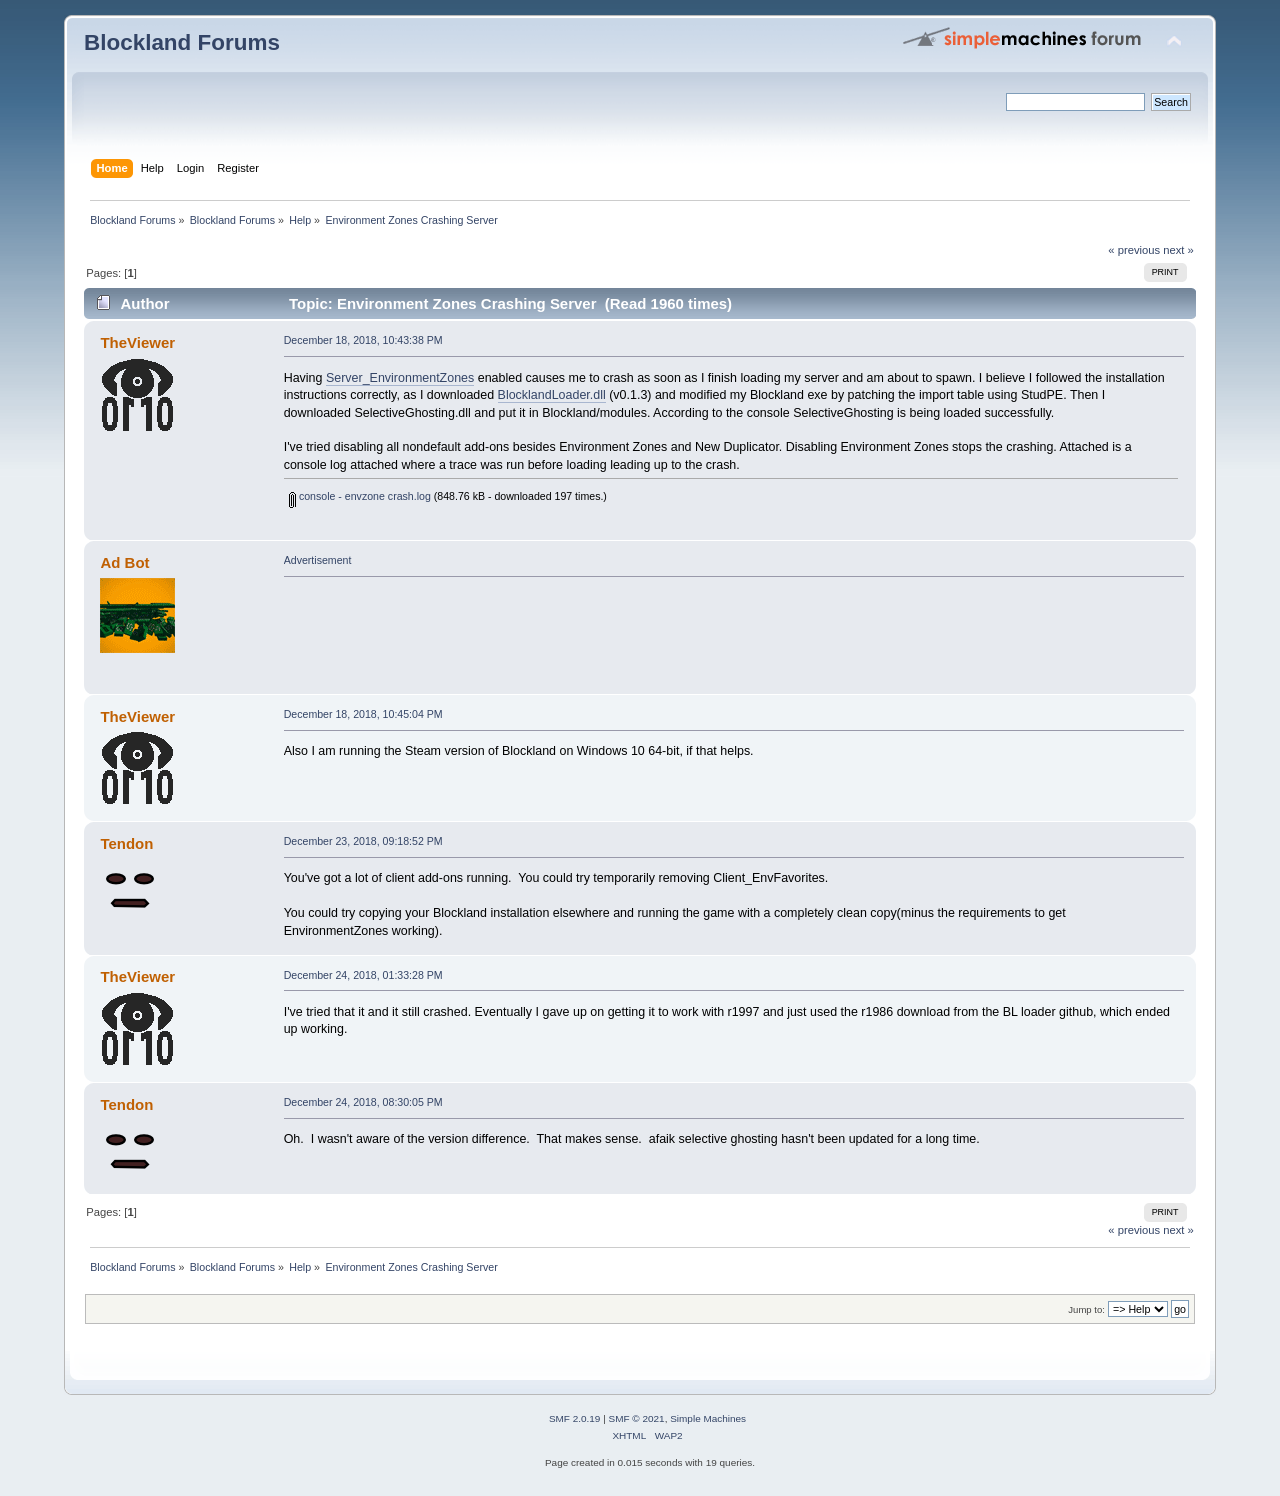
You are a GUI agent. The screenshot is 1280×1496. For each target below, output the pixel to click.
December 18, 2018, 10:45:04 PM (363, 714)
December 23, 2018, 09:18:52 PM (363, 841)
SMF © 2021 (637, 1418)
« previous (1134, 250)
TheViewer (137, 342)
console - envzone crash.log (360, 496)
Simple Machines (708, 1418)
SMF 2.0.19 (575, 1418)
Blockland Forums (182, 42)
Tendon (126, 843)
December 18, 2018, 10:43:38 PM (363, 340)
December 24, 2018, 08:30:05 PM (363, 1102)
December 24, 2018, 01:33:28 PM (363, 975)
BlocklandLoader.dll (552, 395)
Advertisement (318, 560)
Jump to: (1086, 1309)
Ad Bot (124, 562)
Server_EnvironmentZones (400, 378)
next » (1178, 250)
